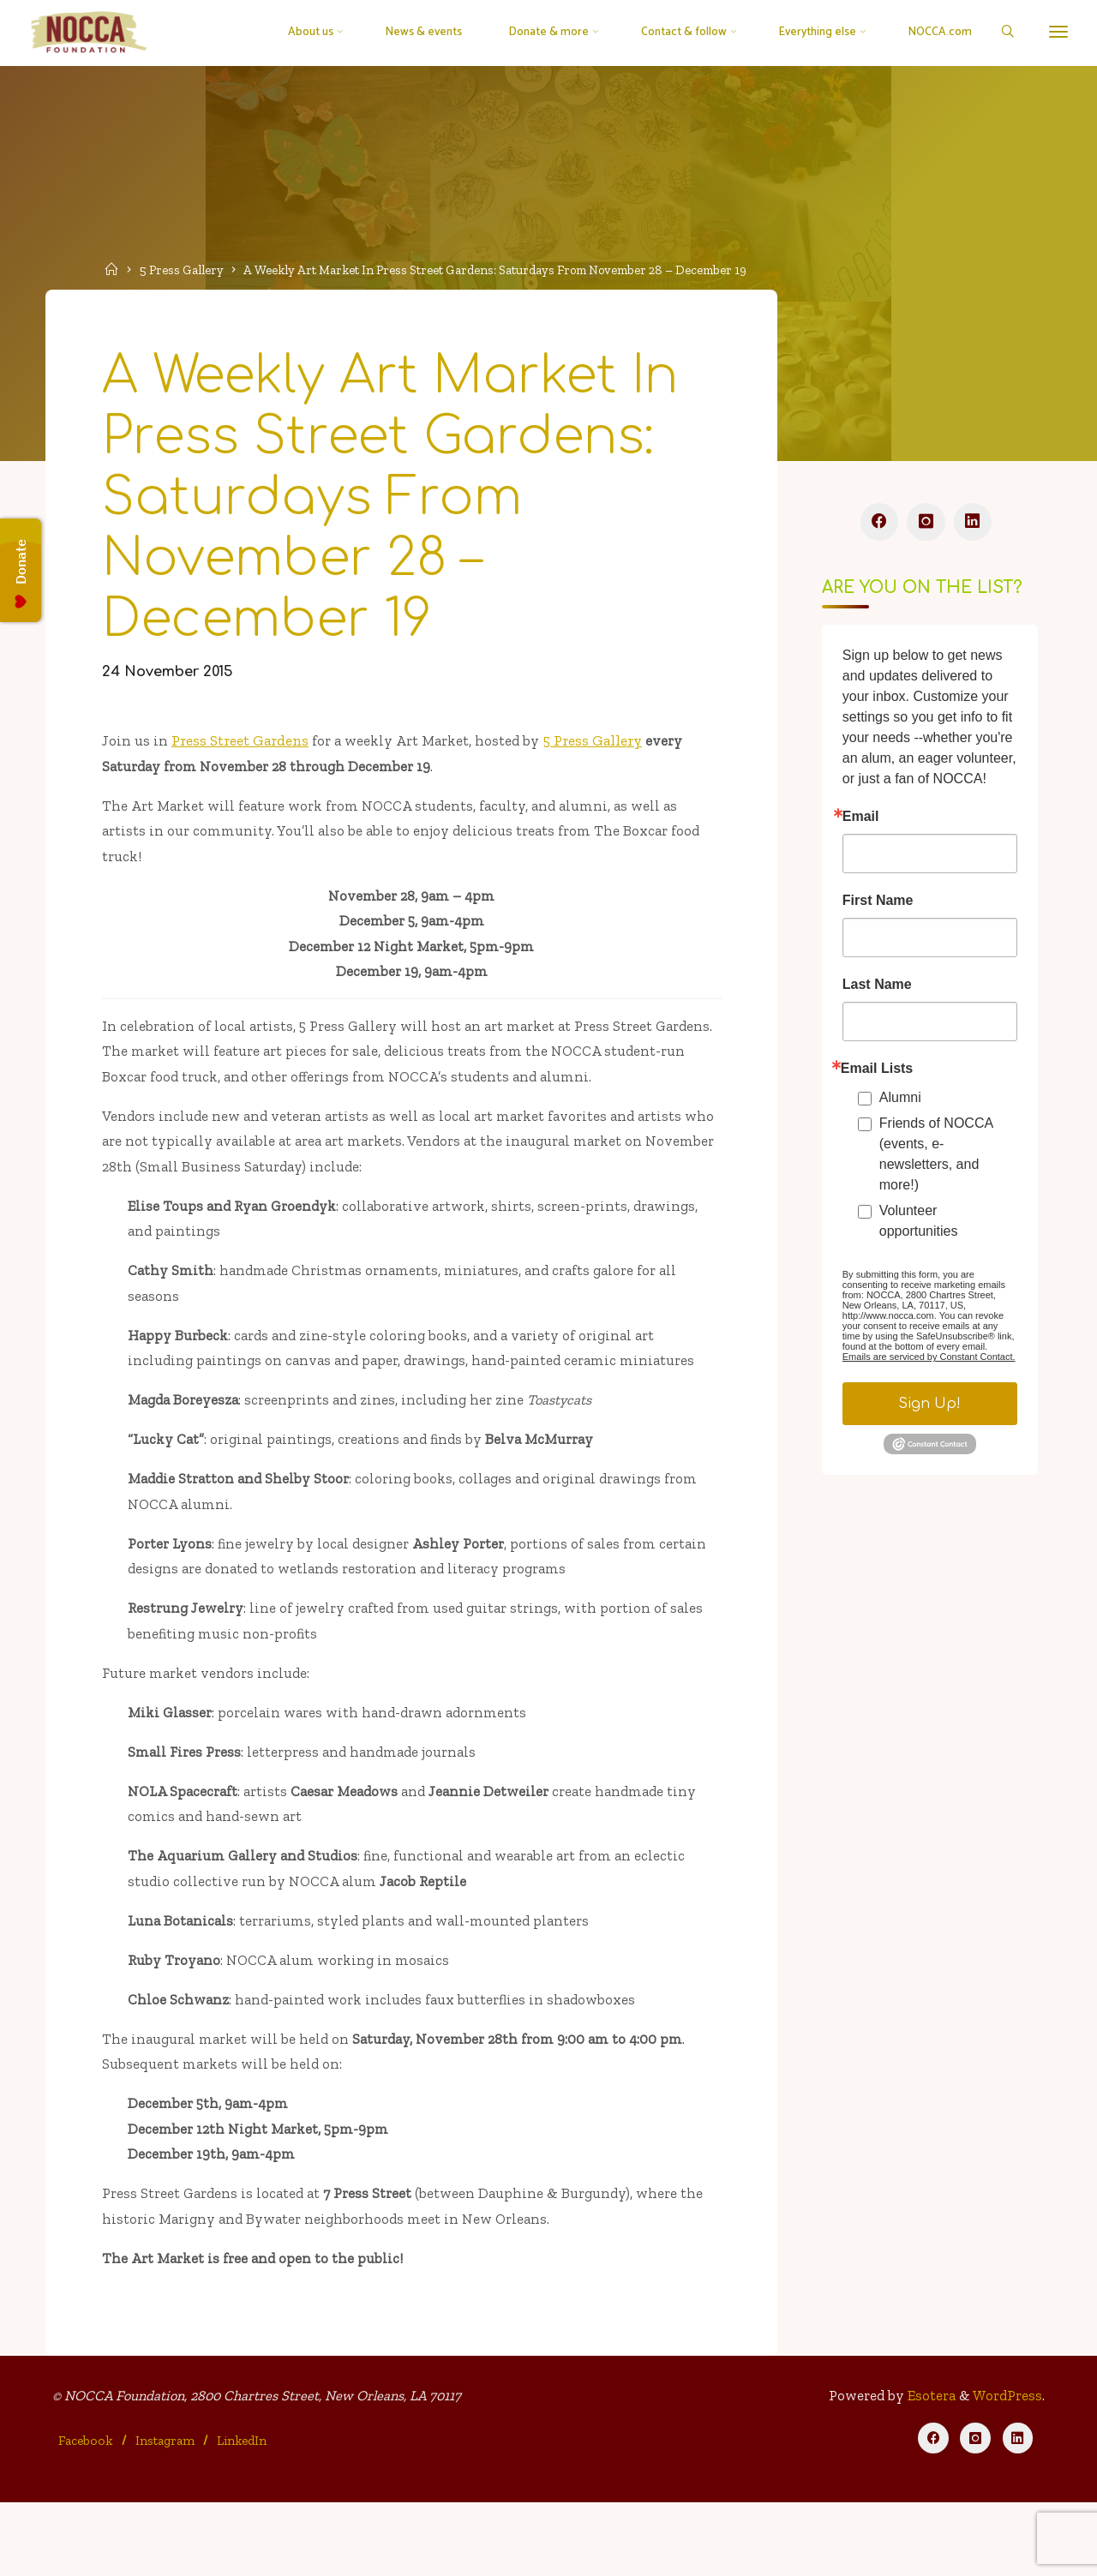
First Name (877, 907)
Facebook (87, 2513)
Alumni (899, 1104)
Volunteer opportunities (917, 1227)
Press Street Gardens (242, 755)
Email (860, 823)
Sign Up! (928, 1410)
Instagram (165, 2513)
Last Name (876, 991)
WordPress (1005, 2469)
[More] (1051, 32)
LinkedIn (243, 2513)
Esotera (927, 2469)
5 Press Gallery (185, 269)
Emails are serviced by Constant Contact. (928, 1363)
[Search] (999, 33)
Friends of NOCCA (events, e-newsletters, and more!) (935, 1161)
